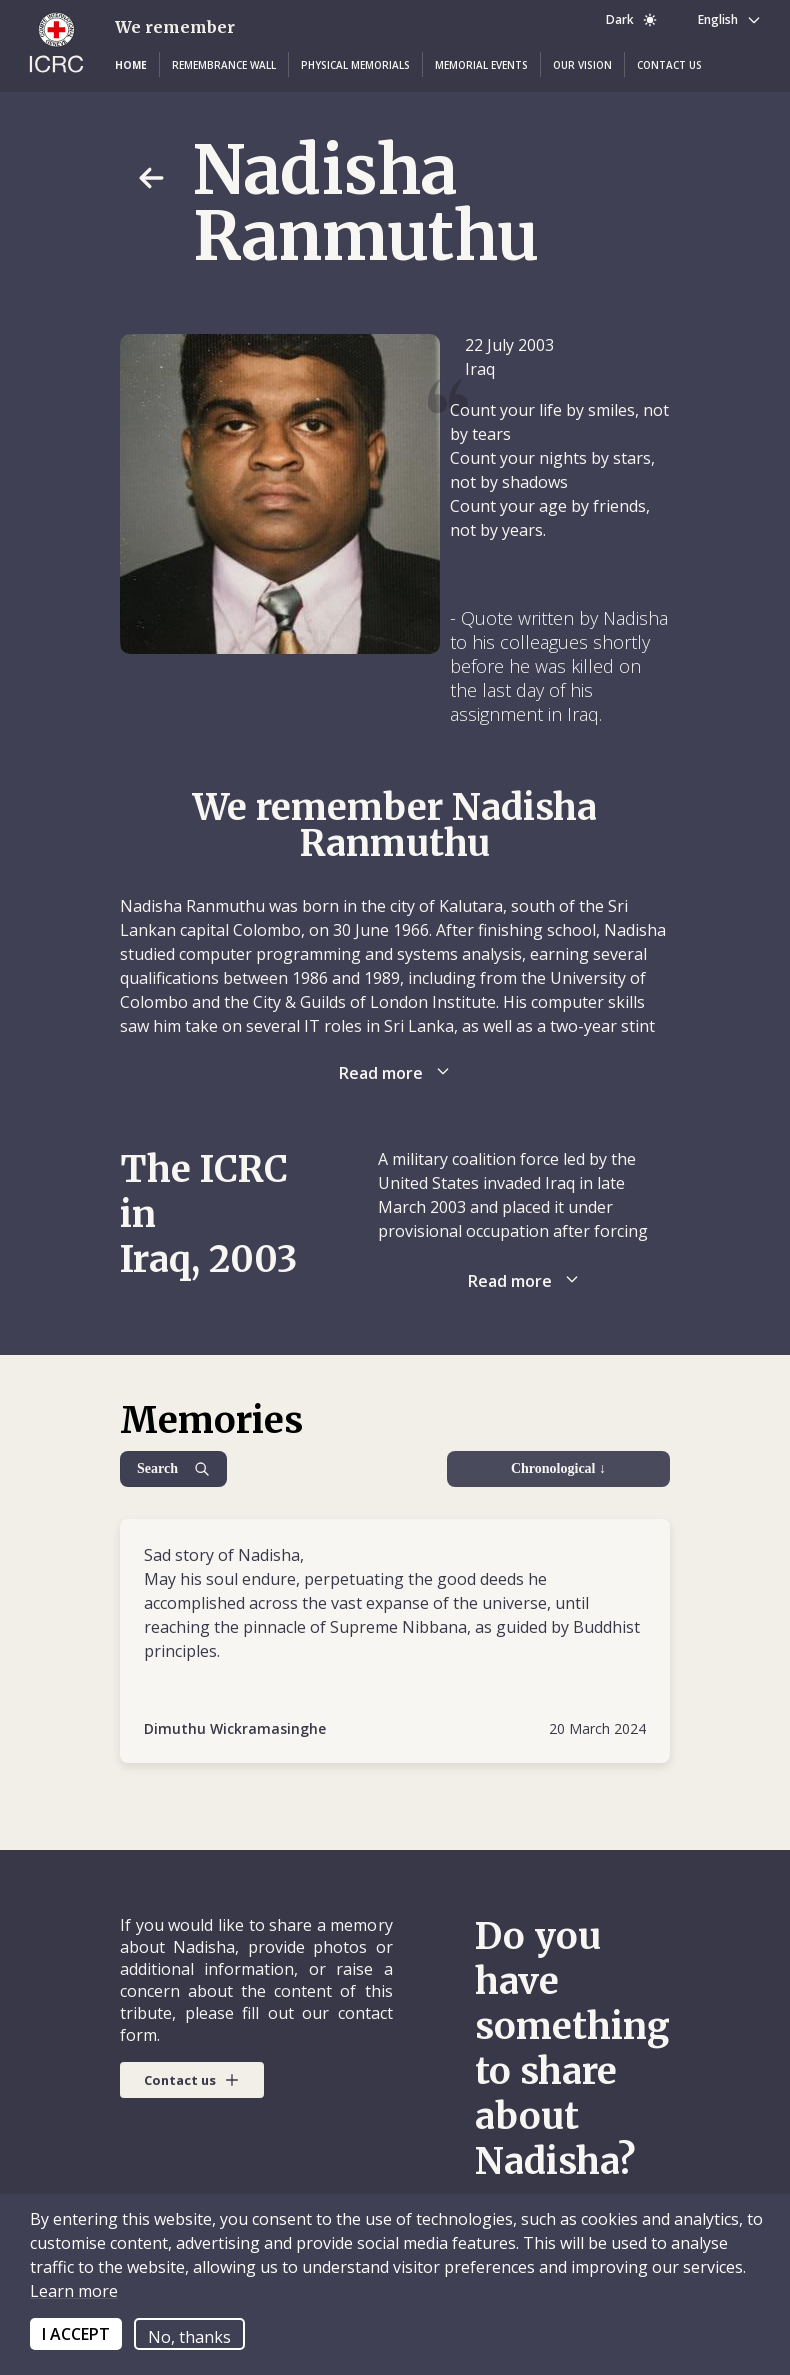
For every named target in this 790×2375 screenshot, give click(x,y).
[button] (131, 65)
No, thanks (189, 2337)
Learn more (74, 2291)
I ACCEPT (76, 2334)
